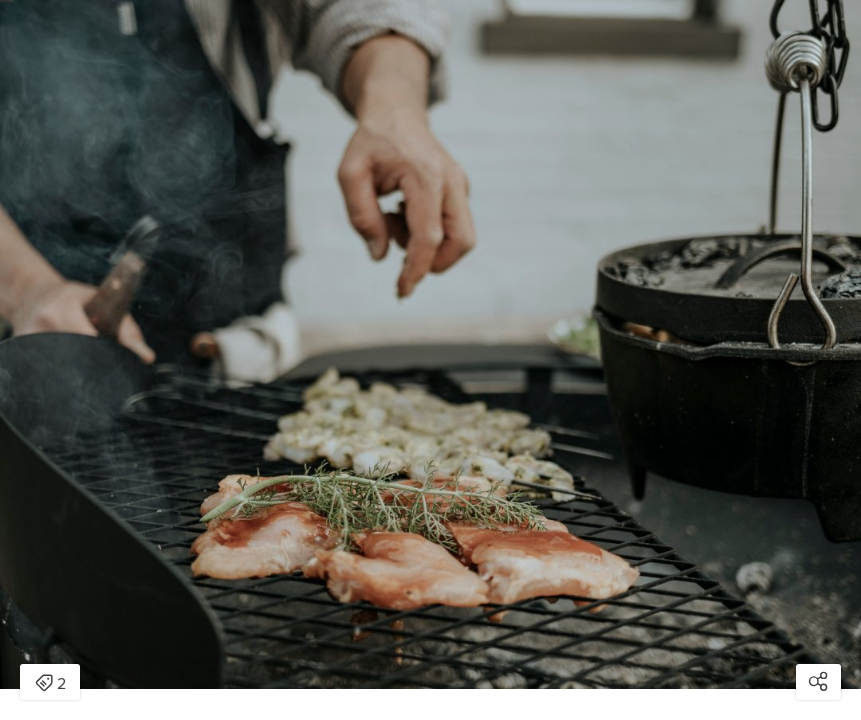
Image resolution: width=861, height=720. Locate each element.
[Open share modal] (818, 682)
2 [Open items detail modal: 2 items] (50, 684)
